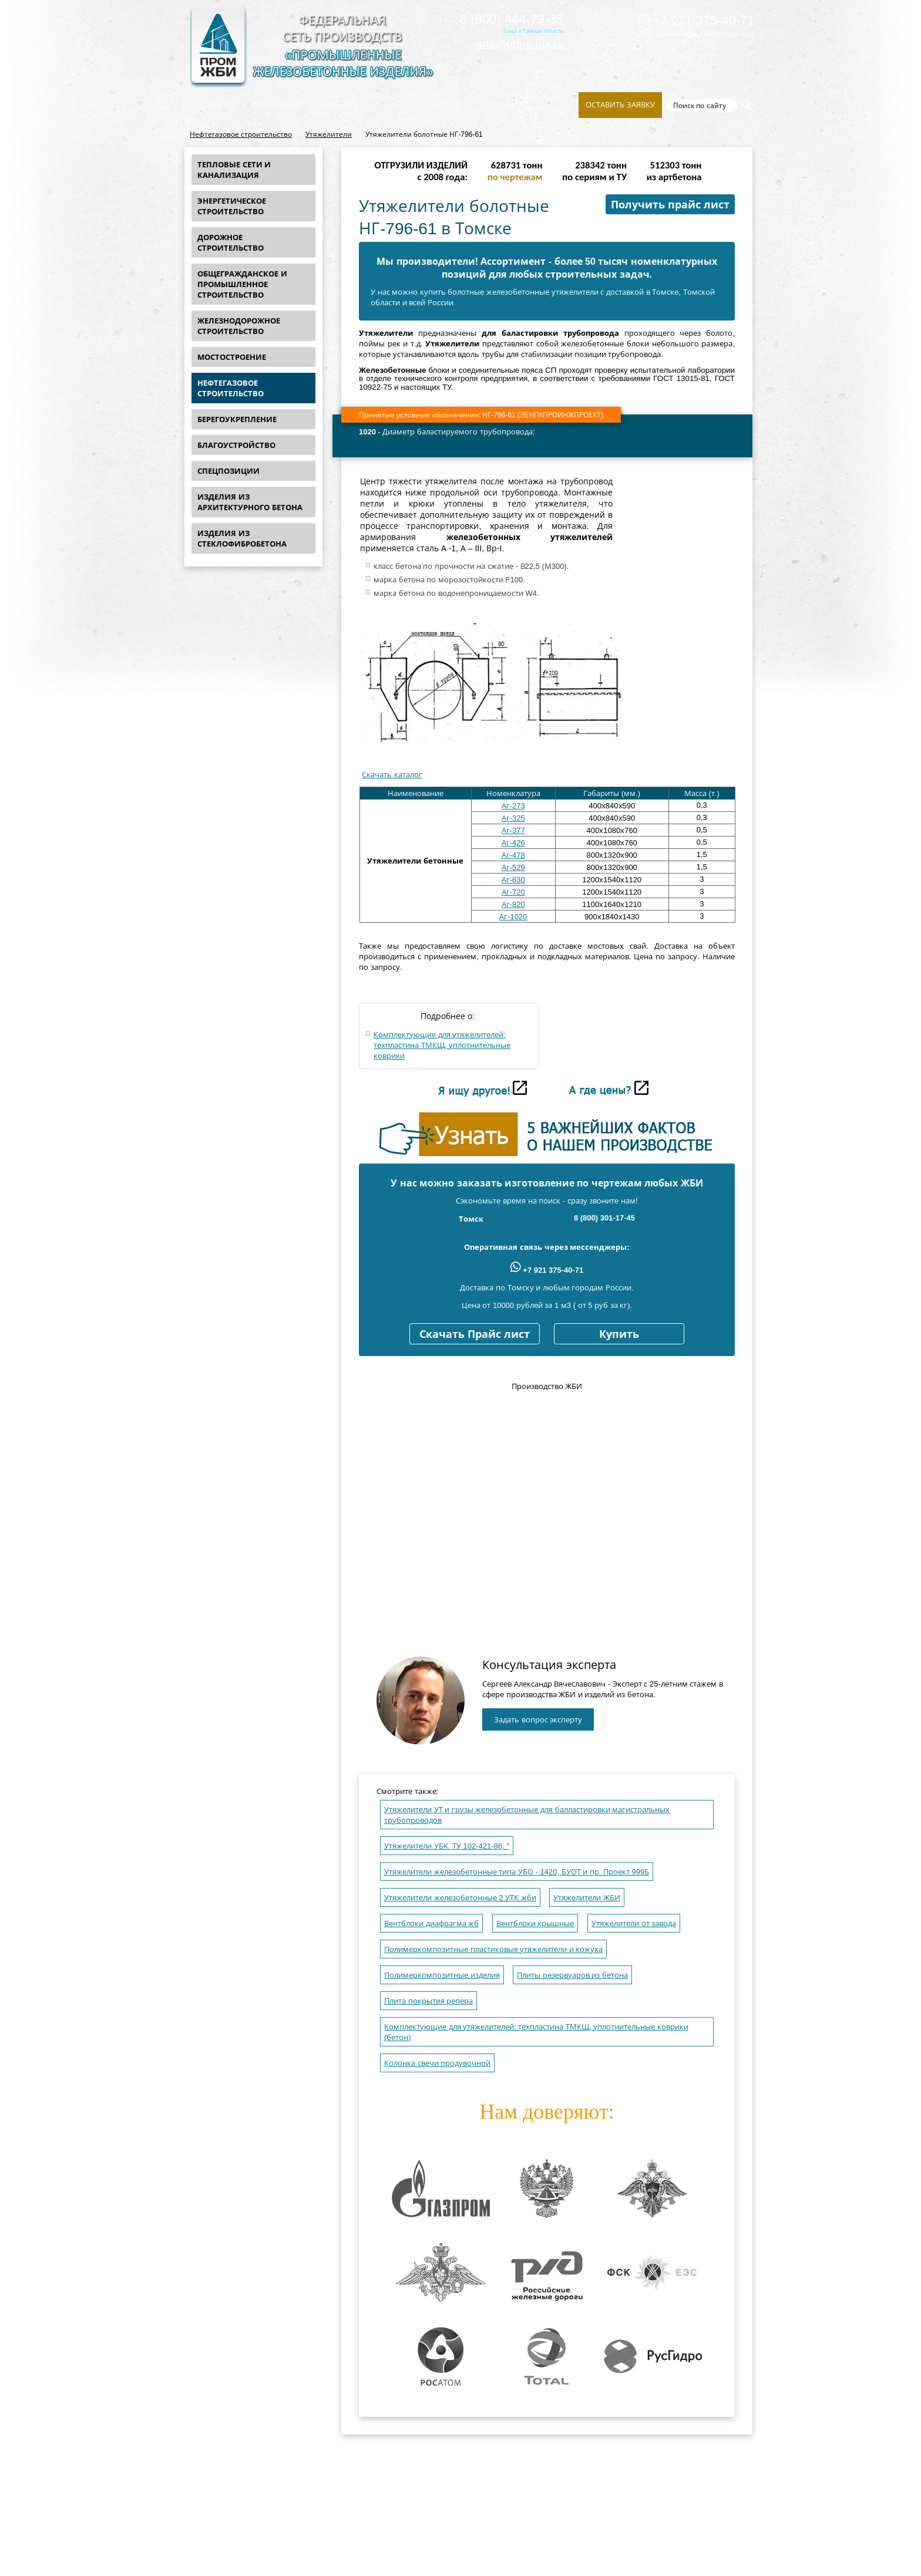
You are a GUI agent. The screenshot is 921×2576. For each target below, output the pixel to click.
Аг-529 (513, 867)
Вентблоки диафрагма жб (431, 1923)
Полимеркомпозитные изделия (442, 1975)
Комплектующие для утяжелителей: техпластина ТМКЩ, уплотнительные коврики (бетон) (536, 2032)
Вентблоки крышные (535, 1923)
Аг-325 (513, 818)
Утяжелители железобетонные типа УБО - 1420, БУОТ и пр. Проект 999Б (516, 1871)
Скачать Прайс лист (474, 1334)
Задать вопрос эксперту (538, 1719)
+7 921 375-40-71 (696, 20)
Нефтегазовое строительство (241, 134)
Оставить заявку (620, 104)
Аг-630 (513, 879)
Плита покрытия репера (428, 2001)
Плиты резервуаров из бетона (572, 1975)
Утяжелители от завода (633, 1923)
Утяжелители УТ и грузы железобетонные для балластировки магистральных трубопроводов (527, 1815)
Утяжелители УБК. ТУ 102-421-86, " (446, 1846)
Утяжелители (328, 134)
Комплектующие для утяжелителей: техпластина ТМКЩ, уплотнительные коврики (442, 1045)
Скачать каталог (392, 774)
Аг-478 (513, 855)
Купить (619, 1334)
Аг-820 (513, 904)
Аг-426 (513, 842)
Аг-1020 (513, 916)
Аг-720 (513, 892)
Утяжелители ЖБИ (586, 1897)
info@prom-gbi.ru (520, 44)
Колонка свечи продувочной (437, 2063)
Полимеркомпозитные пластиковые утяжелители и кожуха (493, 1949)
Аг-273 (513, 805)
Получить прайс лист (670, 205)
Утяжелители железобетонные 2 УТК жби (460, 1897)
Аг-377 (513, 830)
